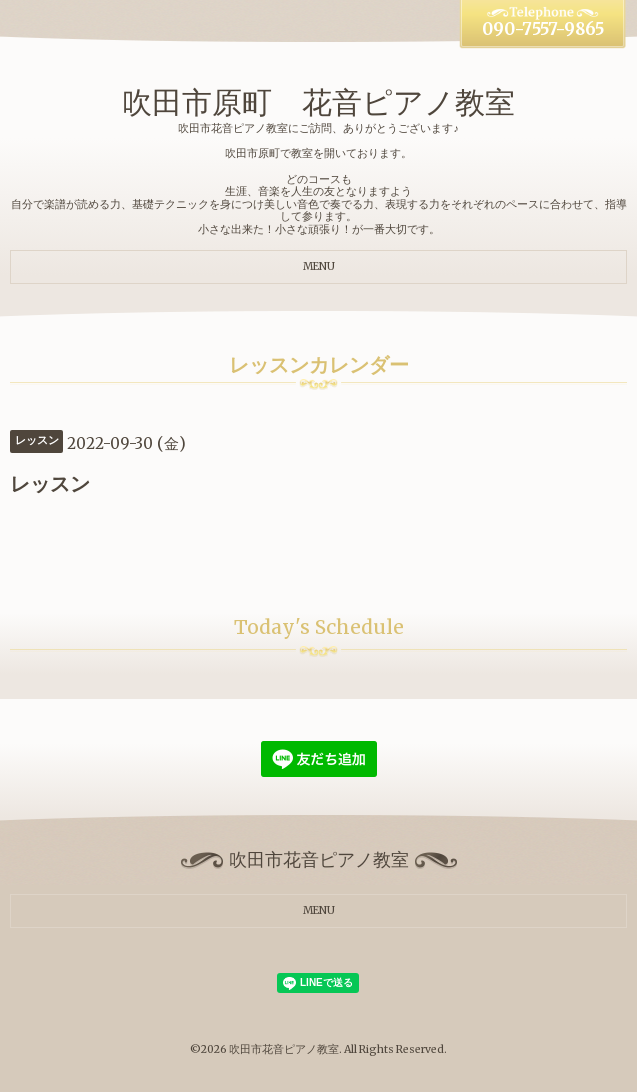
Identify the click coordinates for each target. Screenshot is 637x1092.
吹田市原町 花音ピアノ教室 (318, 102)
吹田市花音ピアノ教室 (284, 1049)
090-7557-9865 (543, 29)
